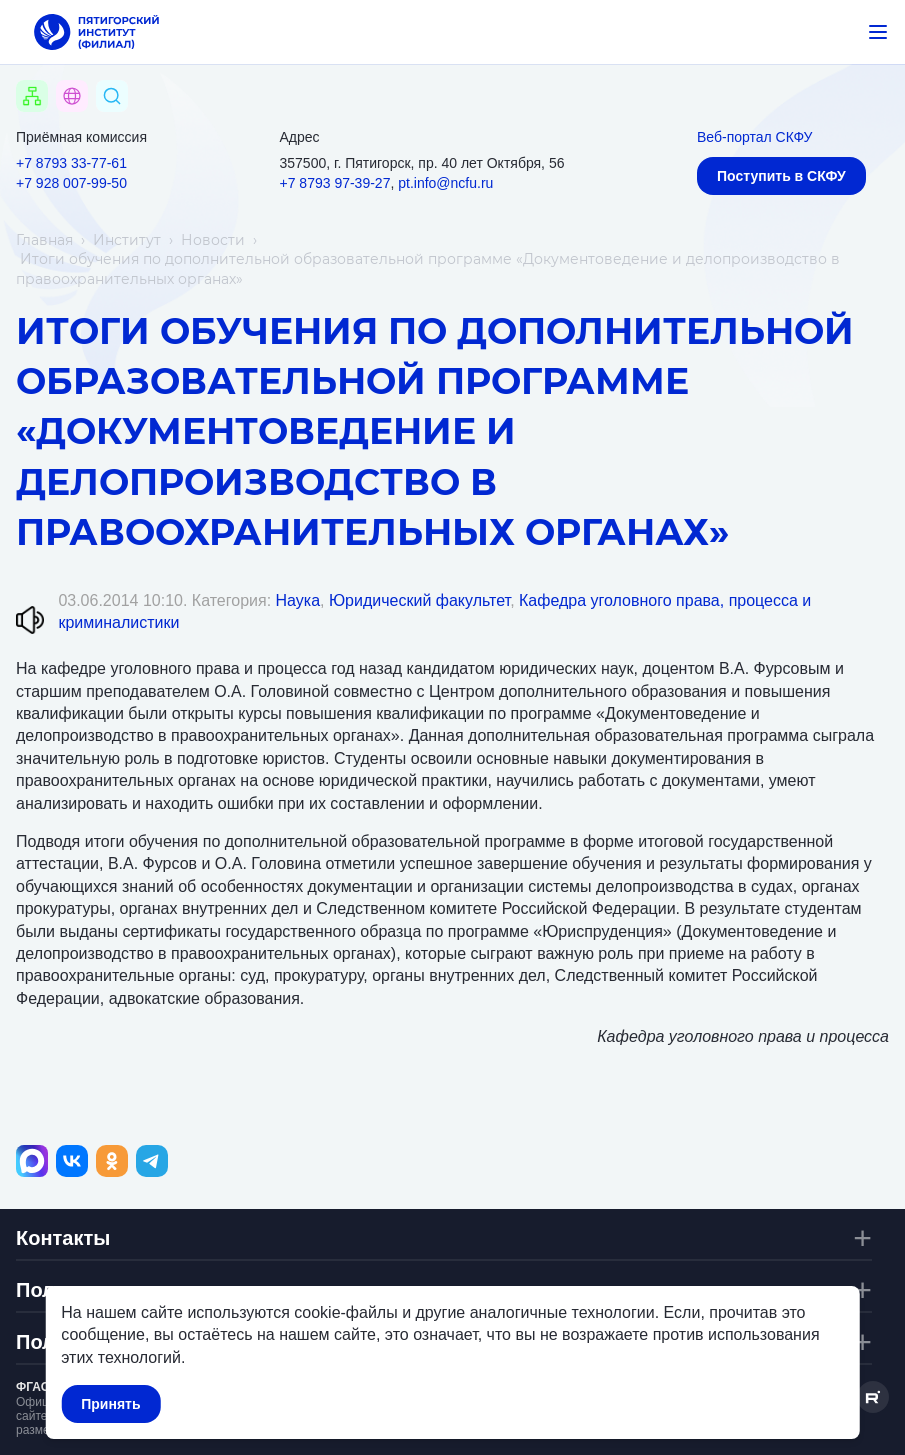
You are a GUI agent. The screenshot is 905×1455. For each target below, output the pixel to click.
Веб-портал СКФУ (754, 137)
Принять (110, 1404)
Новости (213, 240)
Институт (127, 240)
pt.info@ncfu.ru (445, 183)
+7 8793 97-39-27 (335, 183)
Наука (298, 600)
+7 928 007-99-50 (71, 183)
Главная (44, 240)
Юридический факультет (419, 600)
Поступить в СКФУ (781, 176)
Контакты (63, 1238)
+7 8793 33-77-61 (71, 163)
